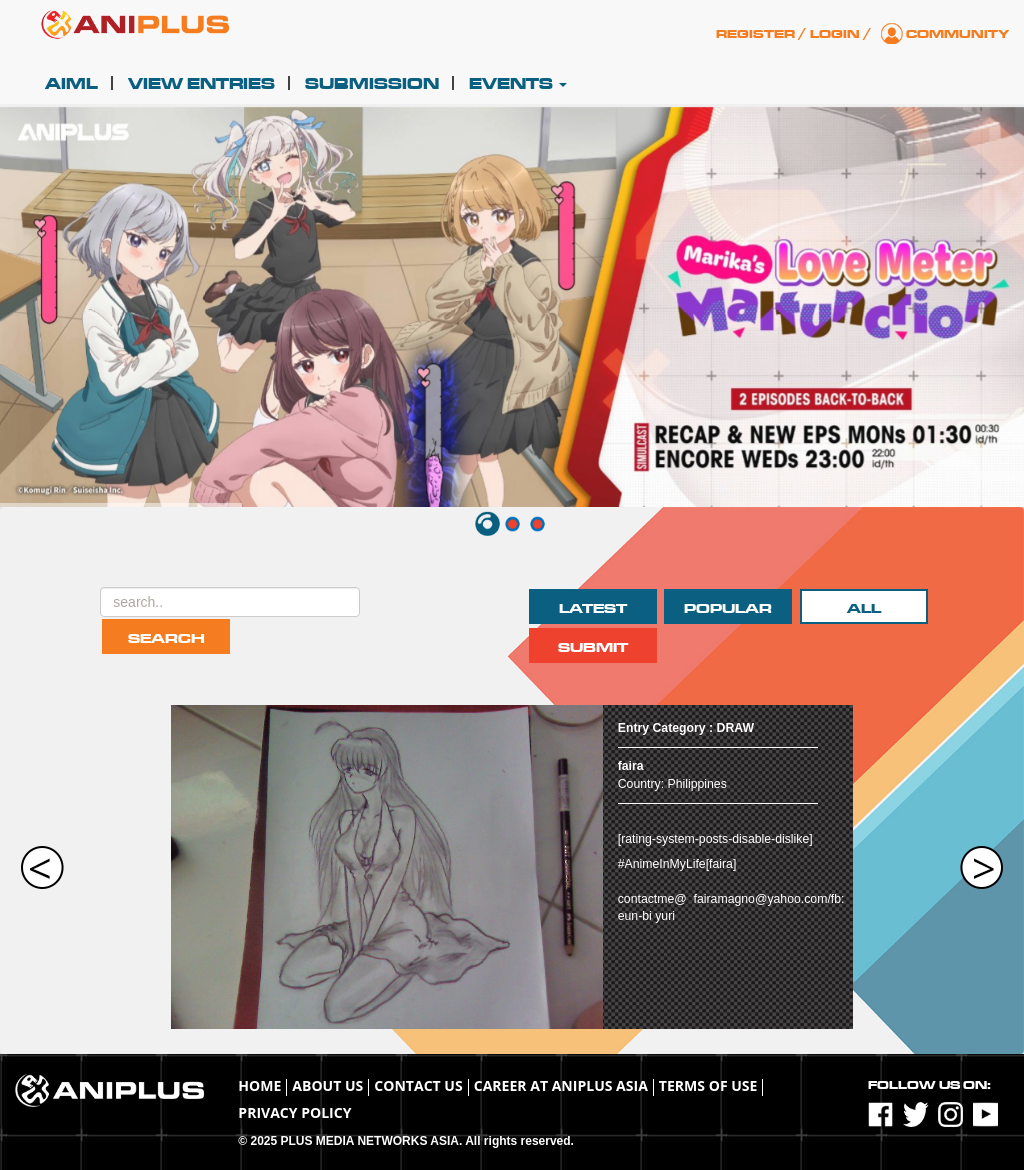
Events (518, 84)
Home (259, 1085)
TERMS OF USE (708, 1085)
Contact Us (418, 1085)
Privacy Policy (294, 1112)
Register (755, 34)
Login (835, 34)
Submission (372, 84)
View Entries (201, 84)
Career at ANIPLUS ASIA (561, 1085)
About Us (327, 1085)
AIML (71, 84)
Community (957, 34)
